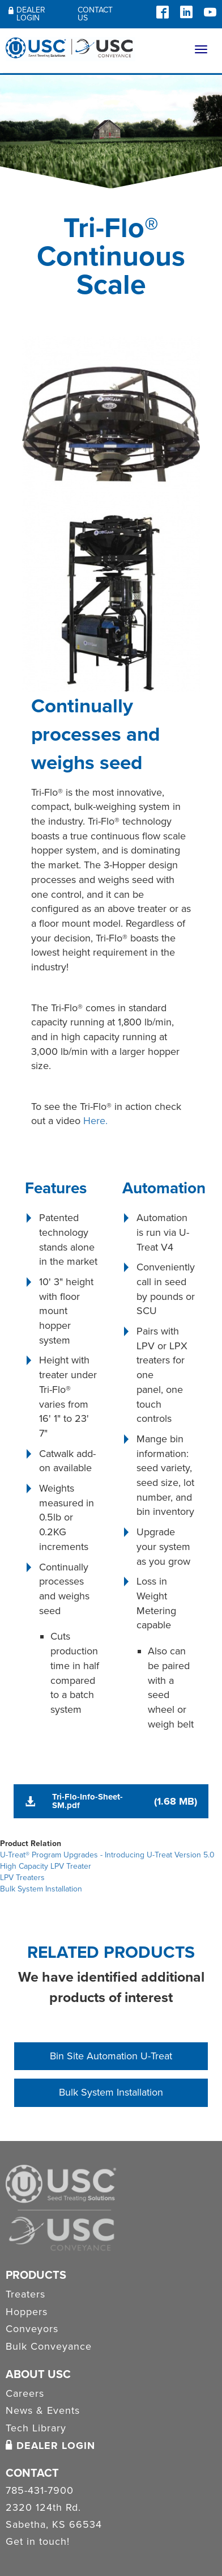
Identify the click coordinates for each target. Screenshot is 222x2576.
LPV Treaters (22, 1877)
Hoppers (27, 2311)
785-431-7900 (40, 2491)
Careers (25, 2393)
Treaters (25, 2294)
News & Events (43, 2410)
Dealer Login (26, 14)
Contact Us (95, 14)
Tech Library (36, 2428)
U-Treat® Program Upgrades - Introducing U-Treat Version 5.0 (107, 1855)
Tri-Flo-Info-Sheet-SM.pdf (87, 1801)
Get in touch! (38, 2542)
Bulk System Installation (41, 1889)
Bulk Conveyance (49, 2346)
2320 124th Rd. (43, 2508)
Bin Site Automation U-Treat (111, 2056)
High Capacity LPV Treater (45, 1866)
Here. (95, 1120)
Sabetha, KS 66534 (54, 2525)
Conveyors (32, 2328)
